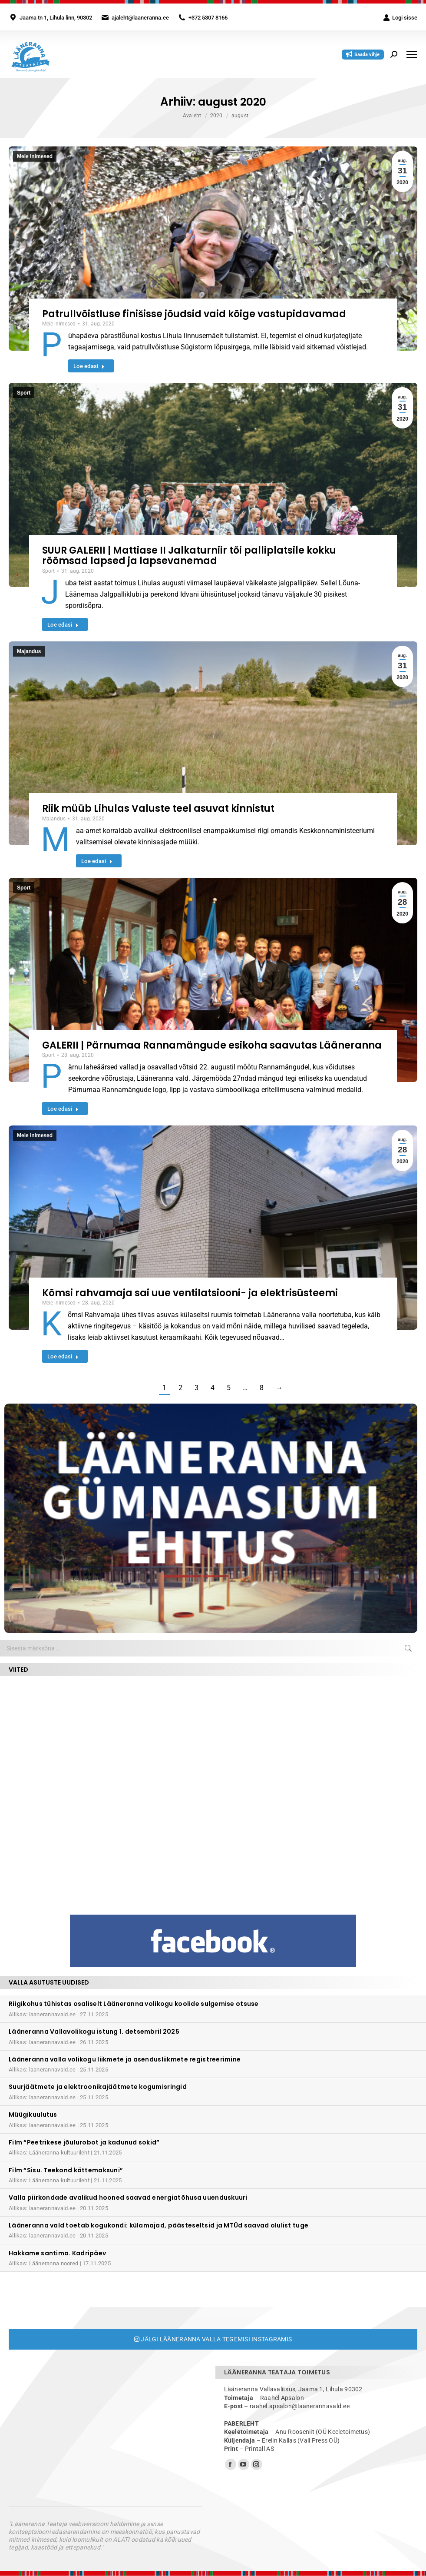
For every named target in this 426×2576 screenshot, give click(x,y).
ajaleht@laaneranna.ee (140, 17)
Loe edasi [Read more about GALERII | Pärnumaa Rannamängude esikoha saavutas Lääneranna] (63, 1108)
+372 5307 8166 (208, 17)
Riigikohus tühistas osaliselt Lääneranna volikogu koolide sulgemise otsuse (134, 2003)
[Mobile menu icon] (411, 54)
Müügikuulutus (33, 2114)
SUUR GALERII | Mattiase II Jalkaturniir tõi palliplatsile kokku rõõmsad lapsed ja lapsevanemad (189, 556)
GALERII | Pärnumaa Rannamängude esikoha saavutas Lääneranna (212, 1045)
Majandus (29, 651)
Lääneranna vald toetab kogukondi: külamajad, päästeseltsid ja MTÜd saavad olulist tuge (158, 2225)
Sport (23, 393)
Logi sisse (400, 17)
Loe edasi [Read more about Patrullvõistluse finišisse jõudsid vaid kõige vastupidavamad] (89, 366)
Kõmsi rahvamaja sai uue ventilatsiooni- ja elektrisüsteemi (190, 1293)
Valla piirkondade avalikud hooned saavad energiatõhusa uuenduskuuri (128, 2197)
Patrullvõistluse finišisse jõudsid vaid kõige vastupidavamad (194, 314)
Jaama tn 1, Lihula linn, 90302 (56, 17)
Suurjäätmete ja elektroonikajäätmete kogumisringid (98, 2086)
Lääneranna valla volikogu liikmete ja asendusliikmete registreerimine (125, 2059)
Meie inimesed (35, 156)
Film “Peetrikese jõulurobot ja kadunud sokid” (84, 2142)
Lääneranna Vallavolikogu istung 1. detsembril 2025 (94, 2031)
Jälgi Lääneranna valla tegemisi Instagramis (213, 2339)
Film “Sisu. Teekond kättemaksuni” (66, 2170)
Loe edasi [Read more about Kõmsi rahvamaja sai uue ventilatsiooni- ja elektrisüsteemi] (63, 1356)
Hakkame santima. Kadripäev (57, 2253)
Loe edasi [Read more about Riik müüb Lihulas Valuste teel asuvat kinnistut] (97, 861)
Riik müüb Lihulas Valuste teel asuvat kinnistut (158, 808)
